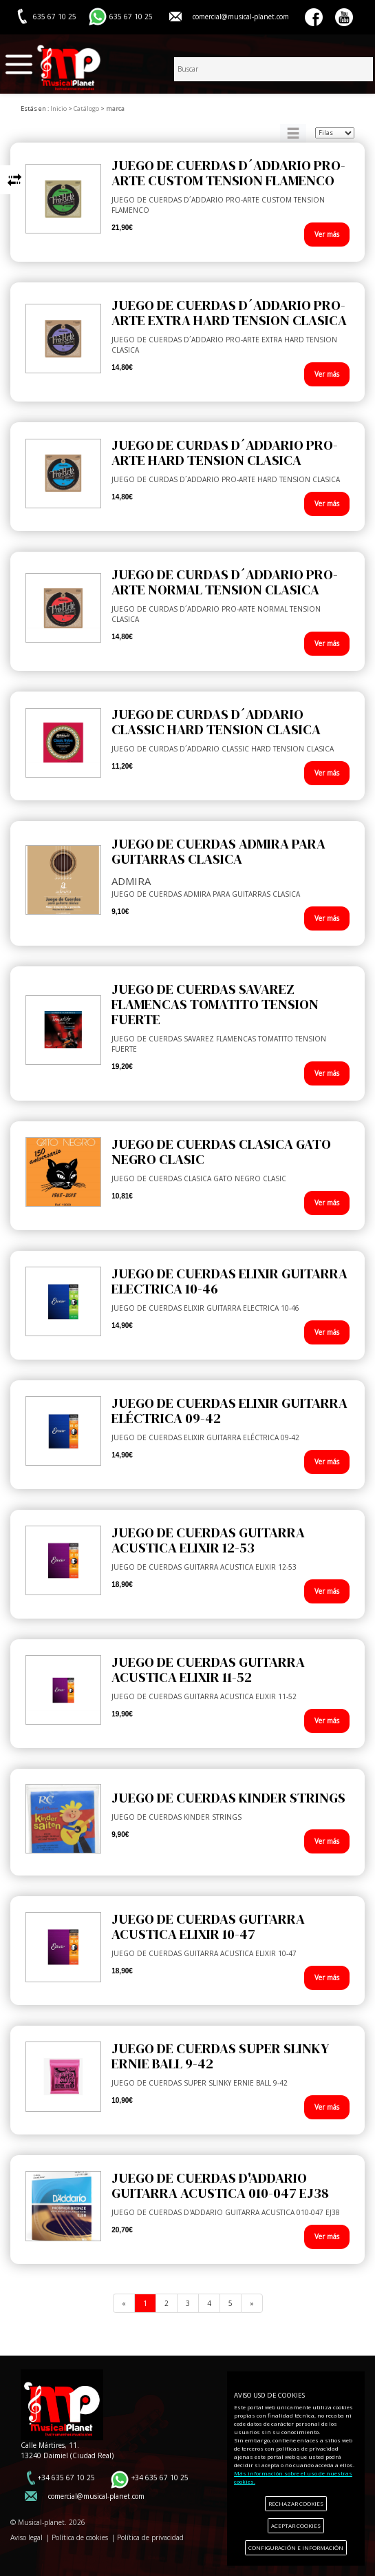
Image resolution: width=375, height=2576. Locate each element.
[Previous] (124, 2303)
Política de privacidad (150, 2537)
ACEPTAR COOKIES (296, 2525)
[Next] (252, 2303)
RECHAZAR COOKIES (295, 2503)
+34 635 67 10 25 (66, 2477)
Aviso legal (26, 2537)
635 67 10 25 (131, 16)
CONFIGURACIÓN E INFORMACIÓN (295, 2547)
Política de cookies (80, 2537)
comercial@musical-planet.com (241, 16)
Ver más (326, 234)
